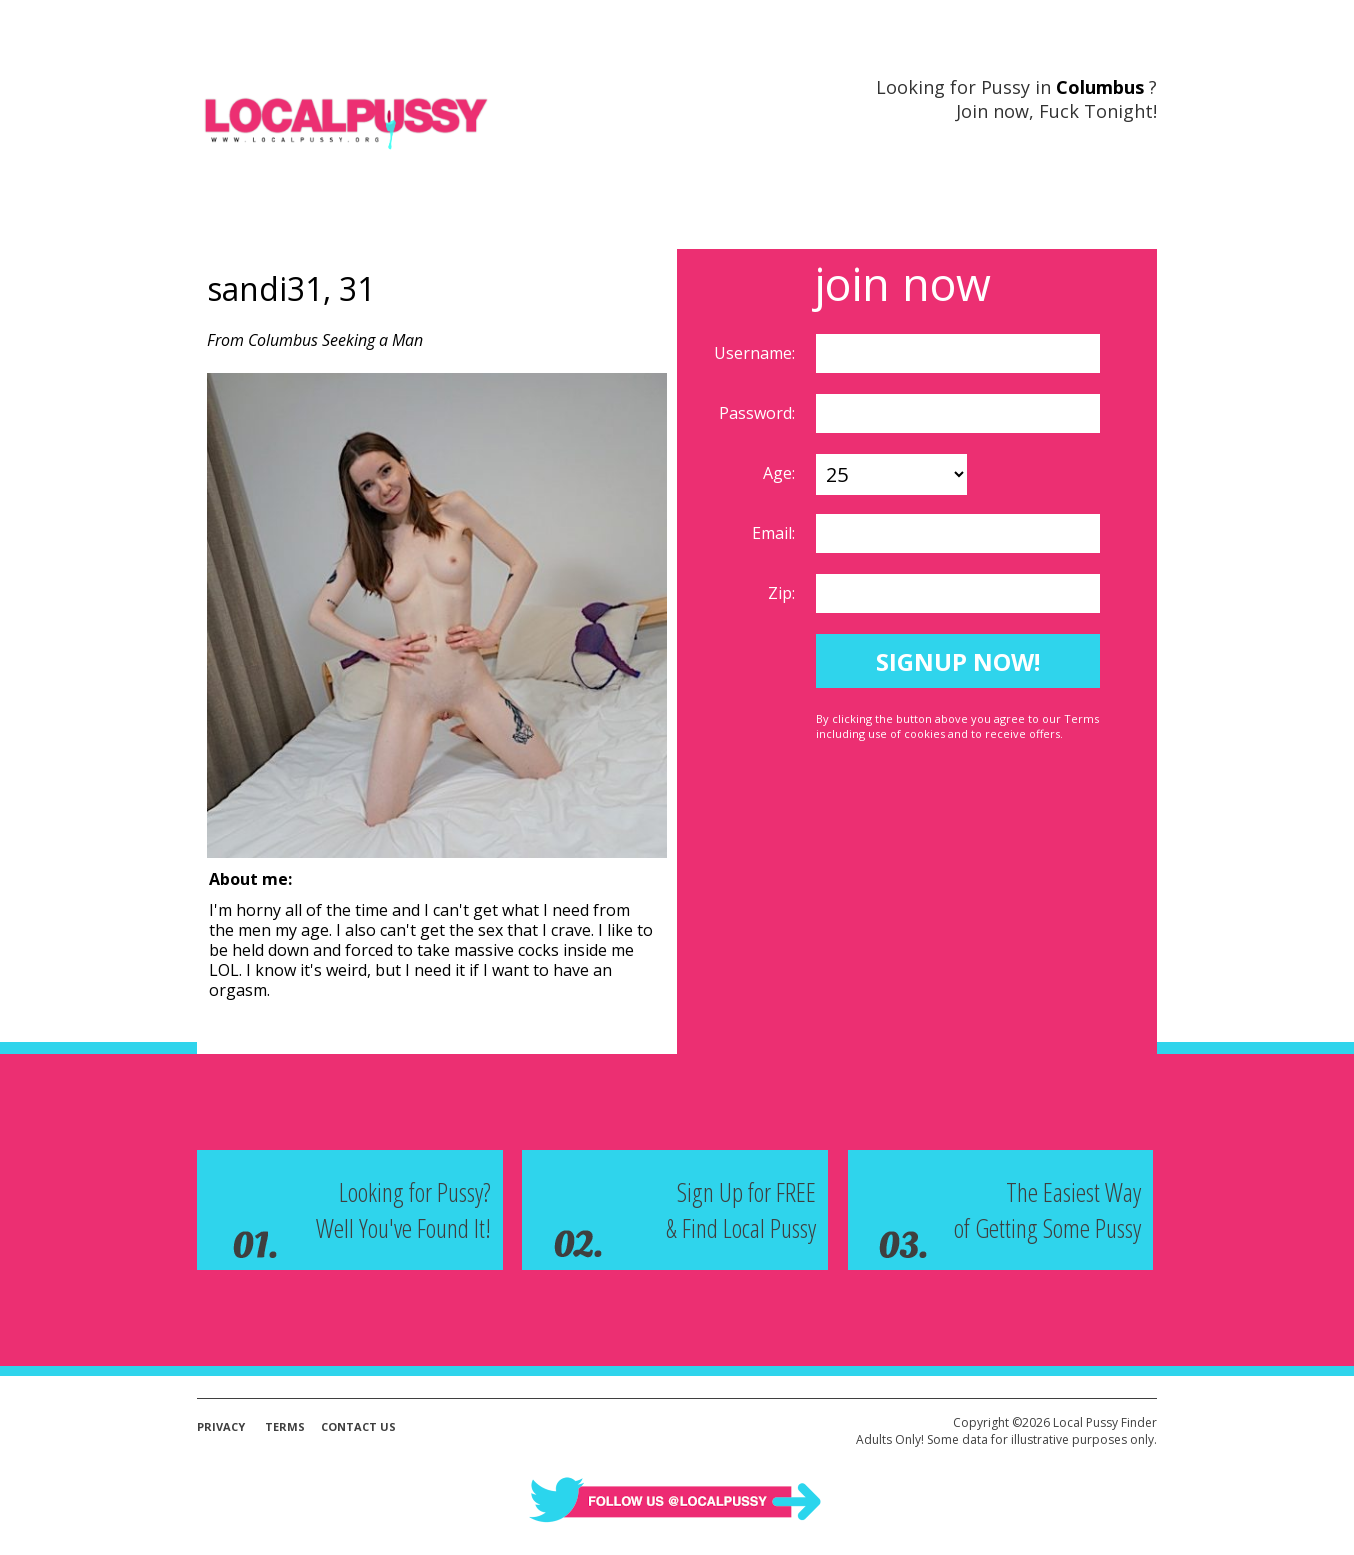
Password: (759, 413)
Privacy (221, 1426)
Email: (775, 533)
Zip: (783, 593)
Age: (781, 473)
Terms (285, 1426)
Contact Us (358, 1426)
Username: (756, 353)
